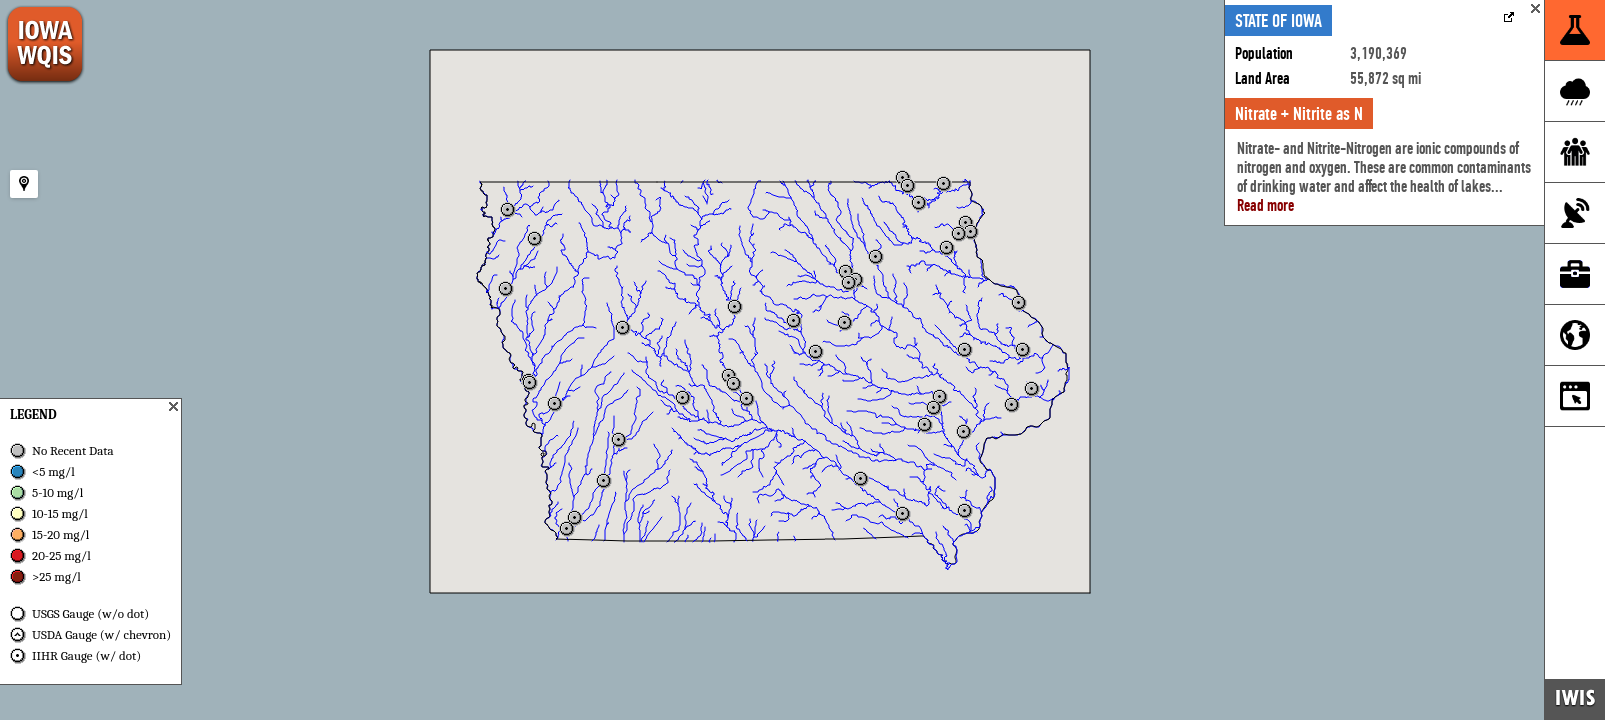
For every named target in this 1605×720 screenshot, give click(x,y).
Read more (1265, 205)
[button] (845, 323)
